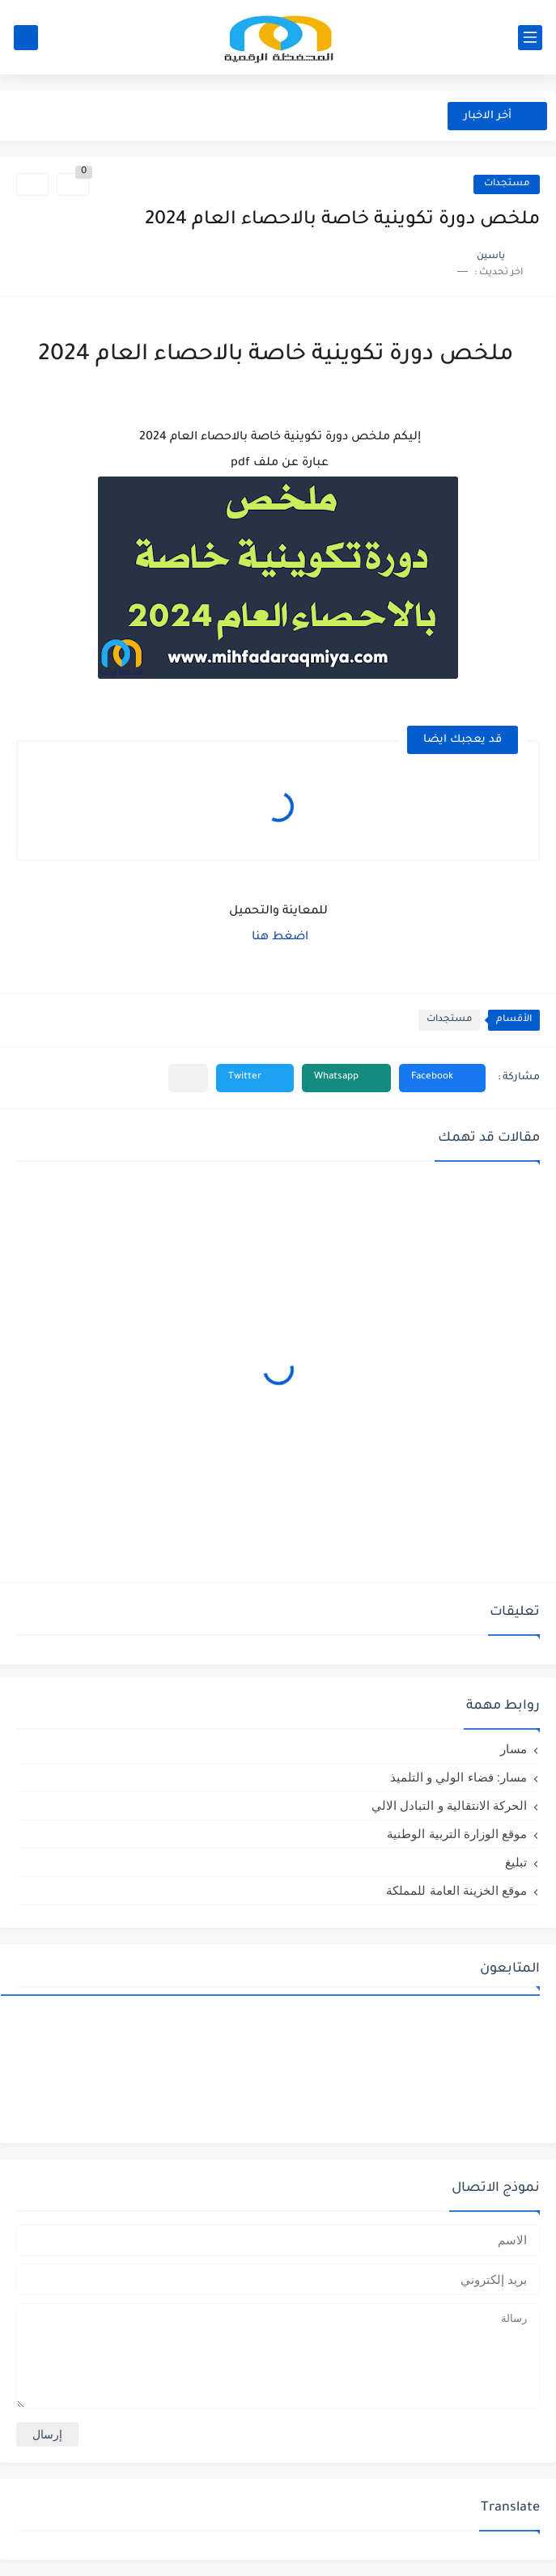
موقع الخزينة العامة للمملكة (456, 1890)
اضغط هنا (280, 937)
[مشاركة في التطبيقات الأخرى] (188, 1078)
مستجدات (506, 184)
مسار (513, 1749)
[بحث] (26, 37)
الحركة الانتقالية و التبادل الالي (449, 1805)
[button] (442, 1078)
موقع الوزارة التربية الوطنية (457, 1834)
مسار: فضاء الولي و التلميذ (458, 1777)
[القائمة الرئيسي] (530, 37)
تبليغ (516, 1862)
